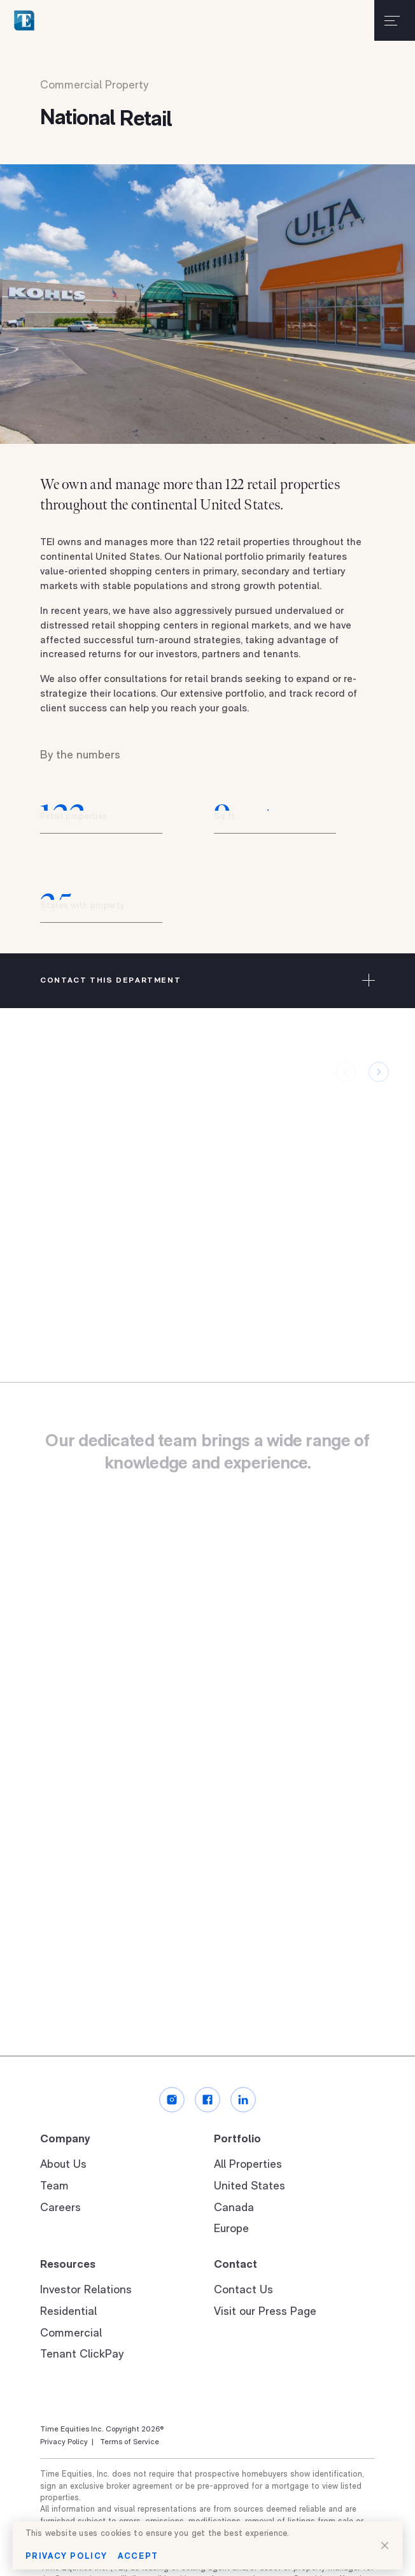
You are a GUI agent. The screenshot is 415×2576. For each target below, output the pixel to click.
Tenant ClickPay (81, 2355)
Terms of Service (127, 2442)
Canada (234, 2208)
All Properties (248, 2165)
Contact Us (243, 2290)
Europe (231, 2229)
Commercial (71, 2334)
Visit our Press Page (265, 2312)
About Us (63, 2165)
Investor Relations (86, 2290)
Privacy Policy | (67, 2442)
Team (54, 2187)
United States (249, 2187)
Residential (68, 2312)
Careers (60, 2208)
